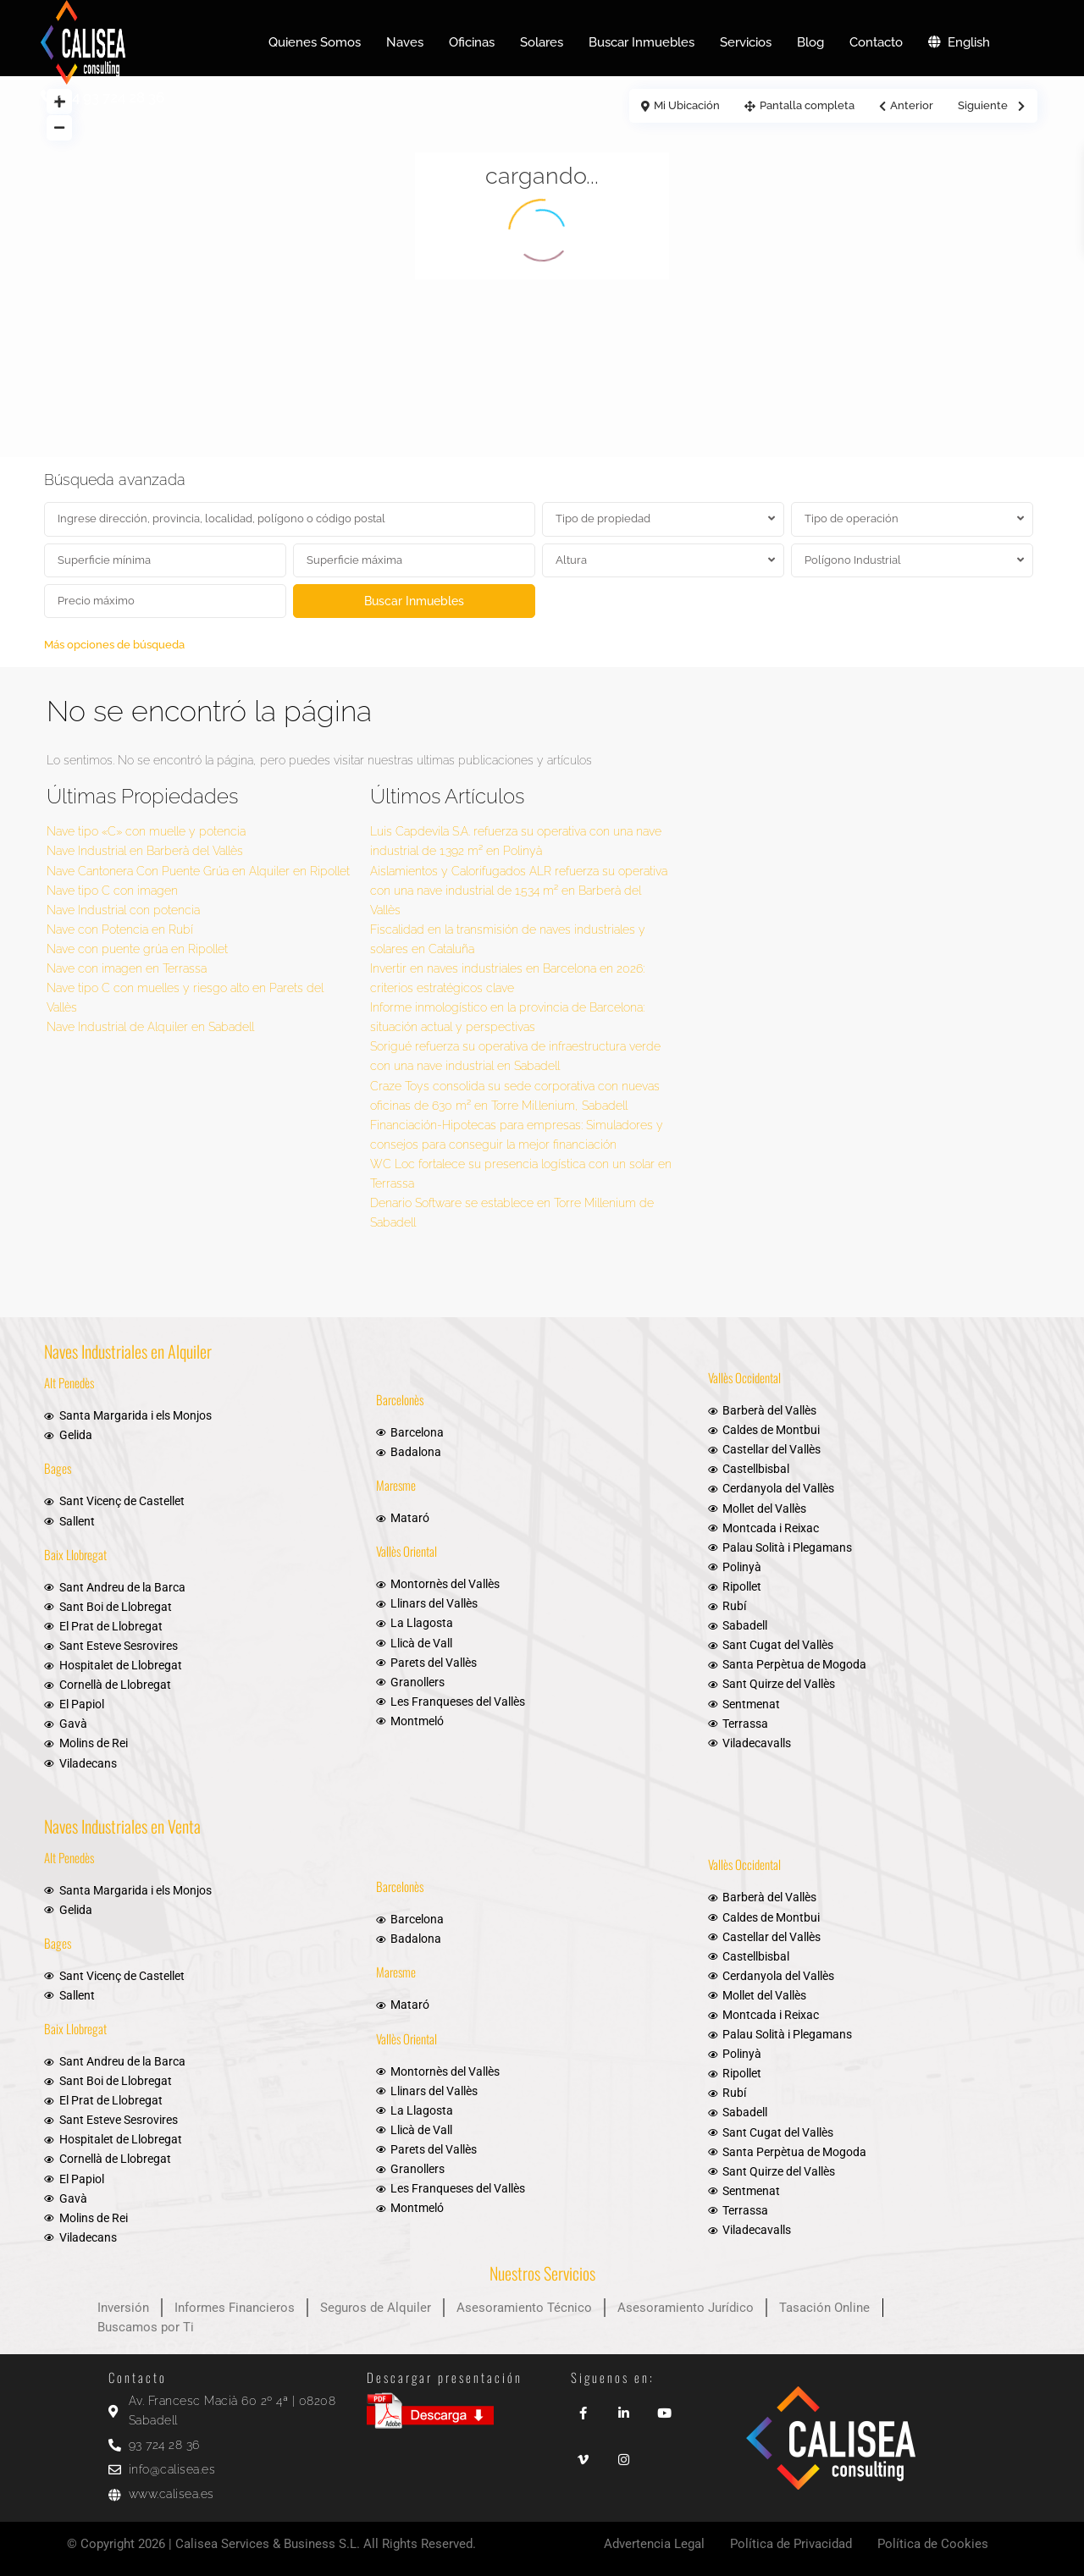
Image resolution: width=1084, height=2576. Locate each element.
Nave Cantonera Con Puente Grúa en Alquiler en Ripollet (198, 871)
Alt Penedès (69, 1382)
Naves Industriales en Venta (122, 1826)
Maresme (396, 1485)
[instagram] (623, 2453)
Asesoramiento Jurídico (685, 2307)
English (959, 42)
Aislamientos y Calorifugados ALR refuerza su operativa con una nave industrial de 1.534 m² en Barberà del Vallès (518, 890)
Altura (571, 560)
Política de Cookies (932, 2543)
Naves (404, 42)
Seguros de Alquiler (375, 2307)
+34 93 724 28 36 (111, 97)
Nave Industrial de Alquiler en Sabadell (150, 1027)
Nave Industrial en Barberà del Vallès (145, 851)
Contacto (876, 42)
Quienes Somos (314, 42)
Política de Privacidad (791, 2543)
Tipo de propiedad (603, 518)
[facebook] (583, 2407)
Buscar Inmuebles (641, 42)
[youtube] (664, 2407)
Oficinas (472, 42)
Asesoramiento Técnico (524, 2307)
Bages (57, 1468)
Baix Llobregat (75, 1554)
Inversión (123, 2307)
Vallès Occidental (744, 1377)
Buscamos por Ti (145, 2327)
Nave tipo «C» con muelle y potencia (146, 831)
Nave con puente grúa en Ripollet (137, 949)
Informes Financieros (234, 2307)
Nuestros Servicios (542, 2273)
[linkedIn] (623, 2407)
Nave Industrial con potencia (123, 910)
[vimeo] (583, 2453)
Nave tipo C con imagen (112, 890)
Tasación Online (824, 2307)
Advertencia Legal (654, 2543)
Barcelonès (399, 1399)
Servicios (746, 42)
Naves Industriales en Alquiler (128, 1351)
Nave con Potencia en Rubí (120, 929)
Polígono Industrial (853, 560)
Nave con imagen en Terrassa (127, 968)
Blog (810, 42)
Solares (541, 42)
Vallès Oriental (406, 1551)
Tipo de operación (852, 518)
